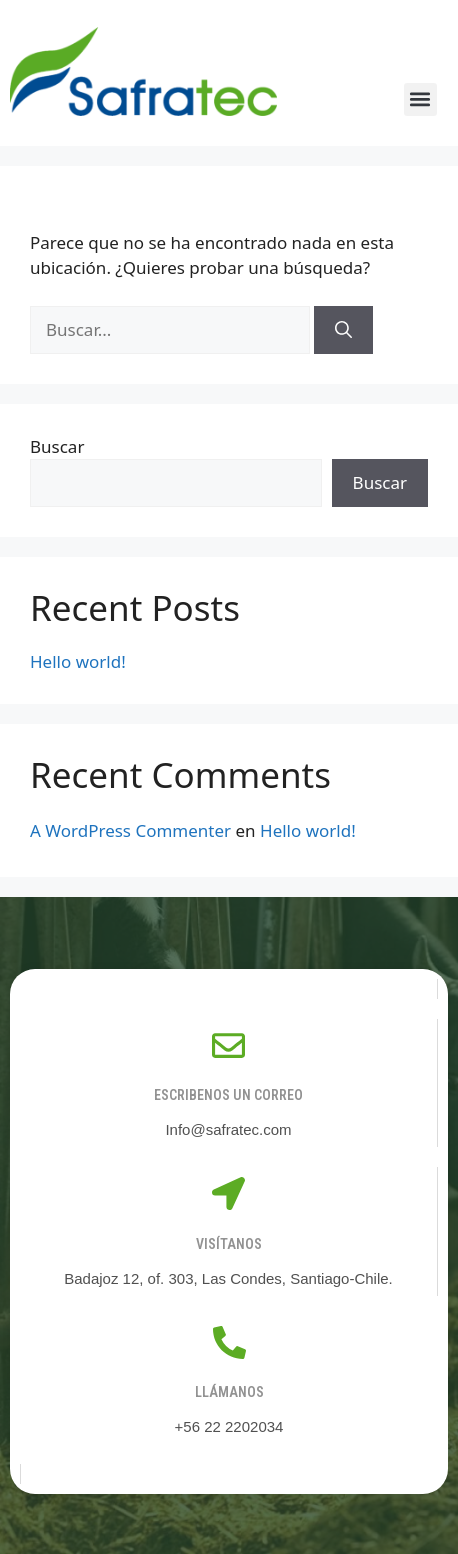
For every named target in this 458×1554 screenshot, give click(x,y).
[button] (420, 99)
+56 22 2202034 (229, 1426)
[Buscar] (343, 330)
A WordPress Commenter (130, 830)
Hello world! (78, 661)
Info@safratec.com (228, 1129)
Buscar (57, 446)
